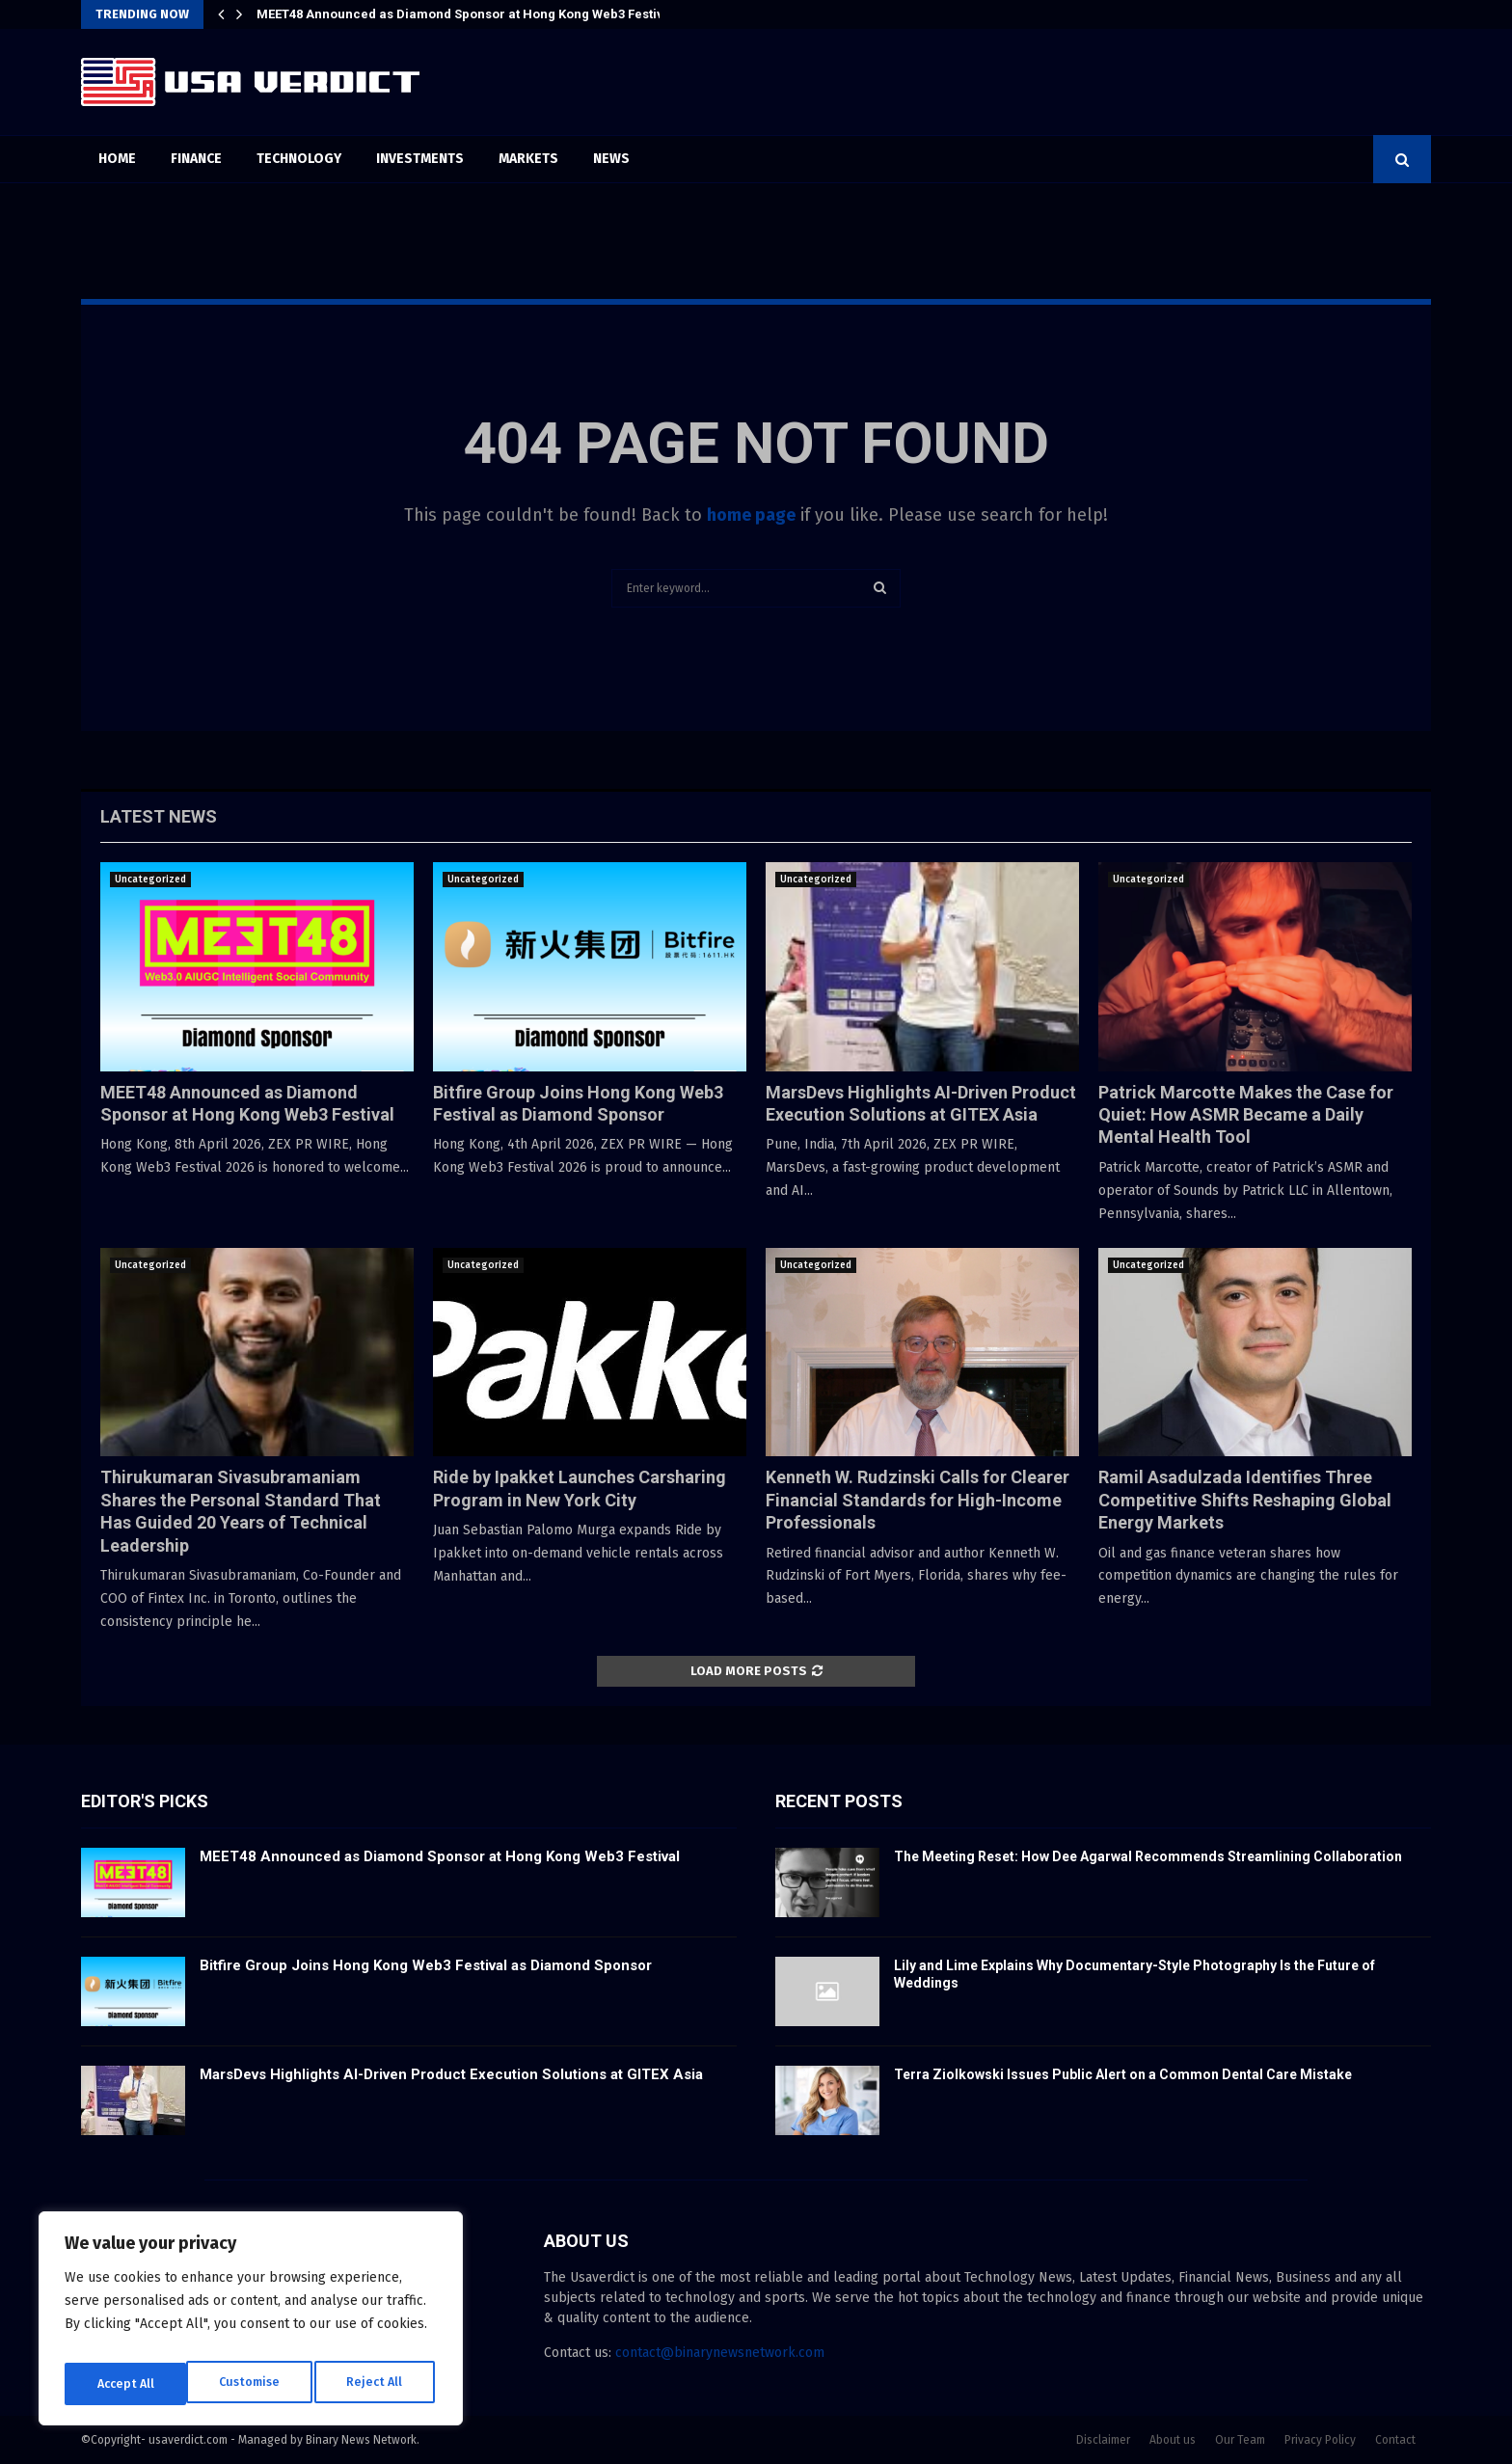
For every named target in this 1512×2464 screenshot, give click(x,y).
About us (1172, 2440)
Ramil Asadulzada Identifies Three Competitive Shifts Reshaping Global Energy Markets (1244, 1499)
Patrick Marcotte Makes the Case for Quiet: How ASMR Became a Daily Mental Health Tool (1245, 1115)
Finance (196, 158)
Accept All (377, 2383)
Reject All (253, 2383)
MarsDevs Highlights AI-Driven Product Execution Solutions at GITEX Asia (451, 2074)
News (611, 158)
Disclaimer (1103, 2440)
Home (117, 158)
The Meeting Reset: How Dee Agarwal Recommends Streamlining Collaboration (1148, 1856)
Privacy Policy (1320, 2440)
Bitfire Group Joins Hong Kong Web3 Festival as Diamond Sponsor (426, 1965)
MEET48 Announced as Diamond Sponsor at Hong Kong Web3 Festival (465, 14)
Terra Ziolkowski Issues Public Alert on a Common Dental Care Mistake (1123, 2074)
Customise (126, 2383)
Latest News (158, 816)
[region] (251, 2324)
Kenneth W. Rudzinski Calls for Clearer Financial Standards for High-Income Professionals (917, 1499)
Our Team (1240, 2440)
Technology (298, 158)
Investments (420, 158)
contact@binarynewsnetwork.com (719, 2352)
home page (751, 515)
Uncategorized (150, 879)
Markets (528, 158)
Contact (1395, 2440)
